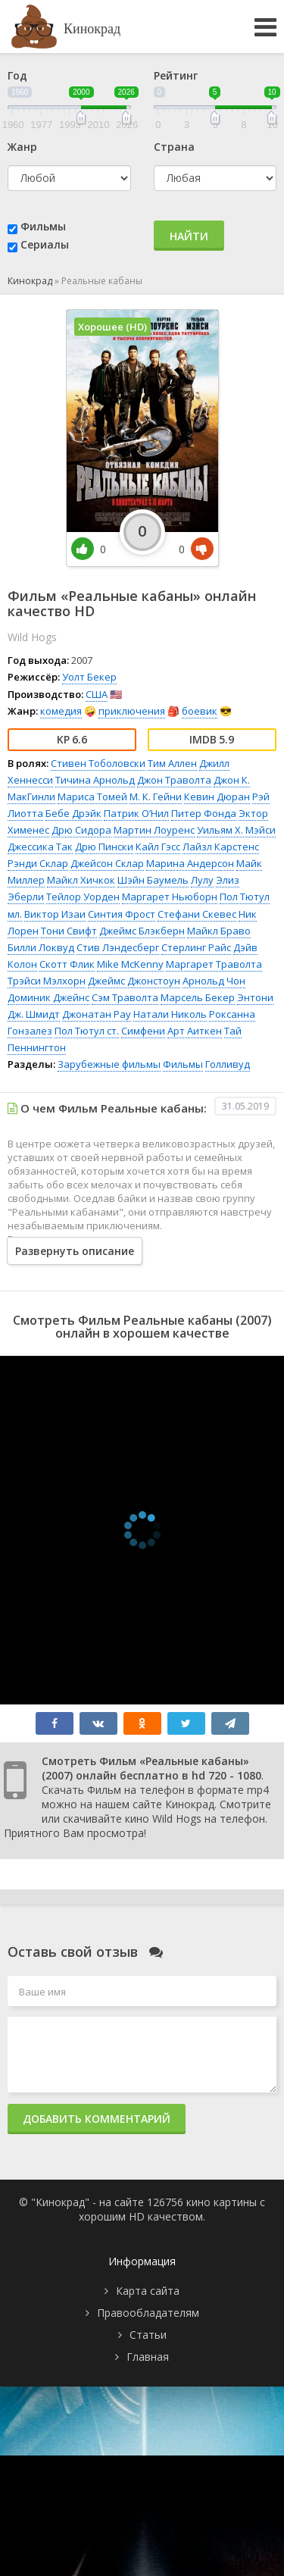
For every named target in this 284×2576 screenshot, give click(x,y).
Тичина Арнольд (95, 780)
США (97, 694)
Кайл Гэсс (158, 846)
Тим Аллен (172, 763)
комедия (61, 711)
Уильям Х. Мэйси (236, 830)
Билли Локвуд (41, 947)
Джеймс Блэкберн (142, 930)
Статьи (148, 2334)
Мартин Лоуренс (154, 830)
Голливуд (227, 1064)
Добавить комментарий (96, 2118)
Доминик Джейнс (48, 997)
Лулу (202, 880)
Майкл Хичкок (81, 880)
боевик (199, 711)
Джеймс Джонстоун (134, 981)
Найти (189, 236)
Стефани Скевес (197, 914)
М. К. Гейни (156, 796)
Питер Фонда (203, 813)
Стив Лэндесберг (117, 947)
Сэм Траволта (125, 997)
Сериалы (44, 244)
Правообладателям (148, 2312)
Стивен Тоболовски (98, 763)
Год (17, 75)
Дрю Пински (104, 846)
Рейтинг (176, 75)
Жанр (22, 146)
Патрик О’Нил (136, 813)
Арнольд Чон (214, 981)
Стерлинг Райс (196, 947)
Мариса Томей (92, 796)
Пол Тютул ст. (87, 1031)
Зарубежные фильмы (109, 1064)
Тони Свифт (69, 930)
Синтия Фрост (121, 914)
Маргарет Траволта (214, 964)
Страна (174, 146)
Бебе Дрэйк (73, 813)
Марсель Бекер (198, 997)
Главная (147, 2356)
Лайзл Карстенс (221, 846)
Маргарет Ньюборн (169, 896)
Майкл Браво (219, 930)
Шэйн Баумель (153, 880)
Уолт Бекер (89, 677)
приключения (131, 711)
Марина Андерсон (190, 863)
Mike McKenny (130, 964)
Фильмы (43, 226)
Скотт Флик (67, 964)
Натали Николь (170, 1014)
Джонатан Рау (96, 1014)
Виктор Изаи (55, 914)
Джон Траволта (174, 780)
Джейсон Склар (107, 863)
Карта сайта (147, 2290)
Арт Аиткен (194, 1031)
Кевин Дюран (217, 796)
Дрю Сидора (81, 830)
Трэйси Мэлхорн (47, 981)
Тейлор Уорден (83, 896)
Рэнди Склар (38, 863)
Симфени (143, 1031)
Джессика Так (40, 846)
